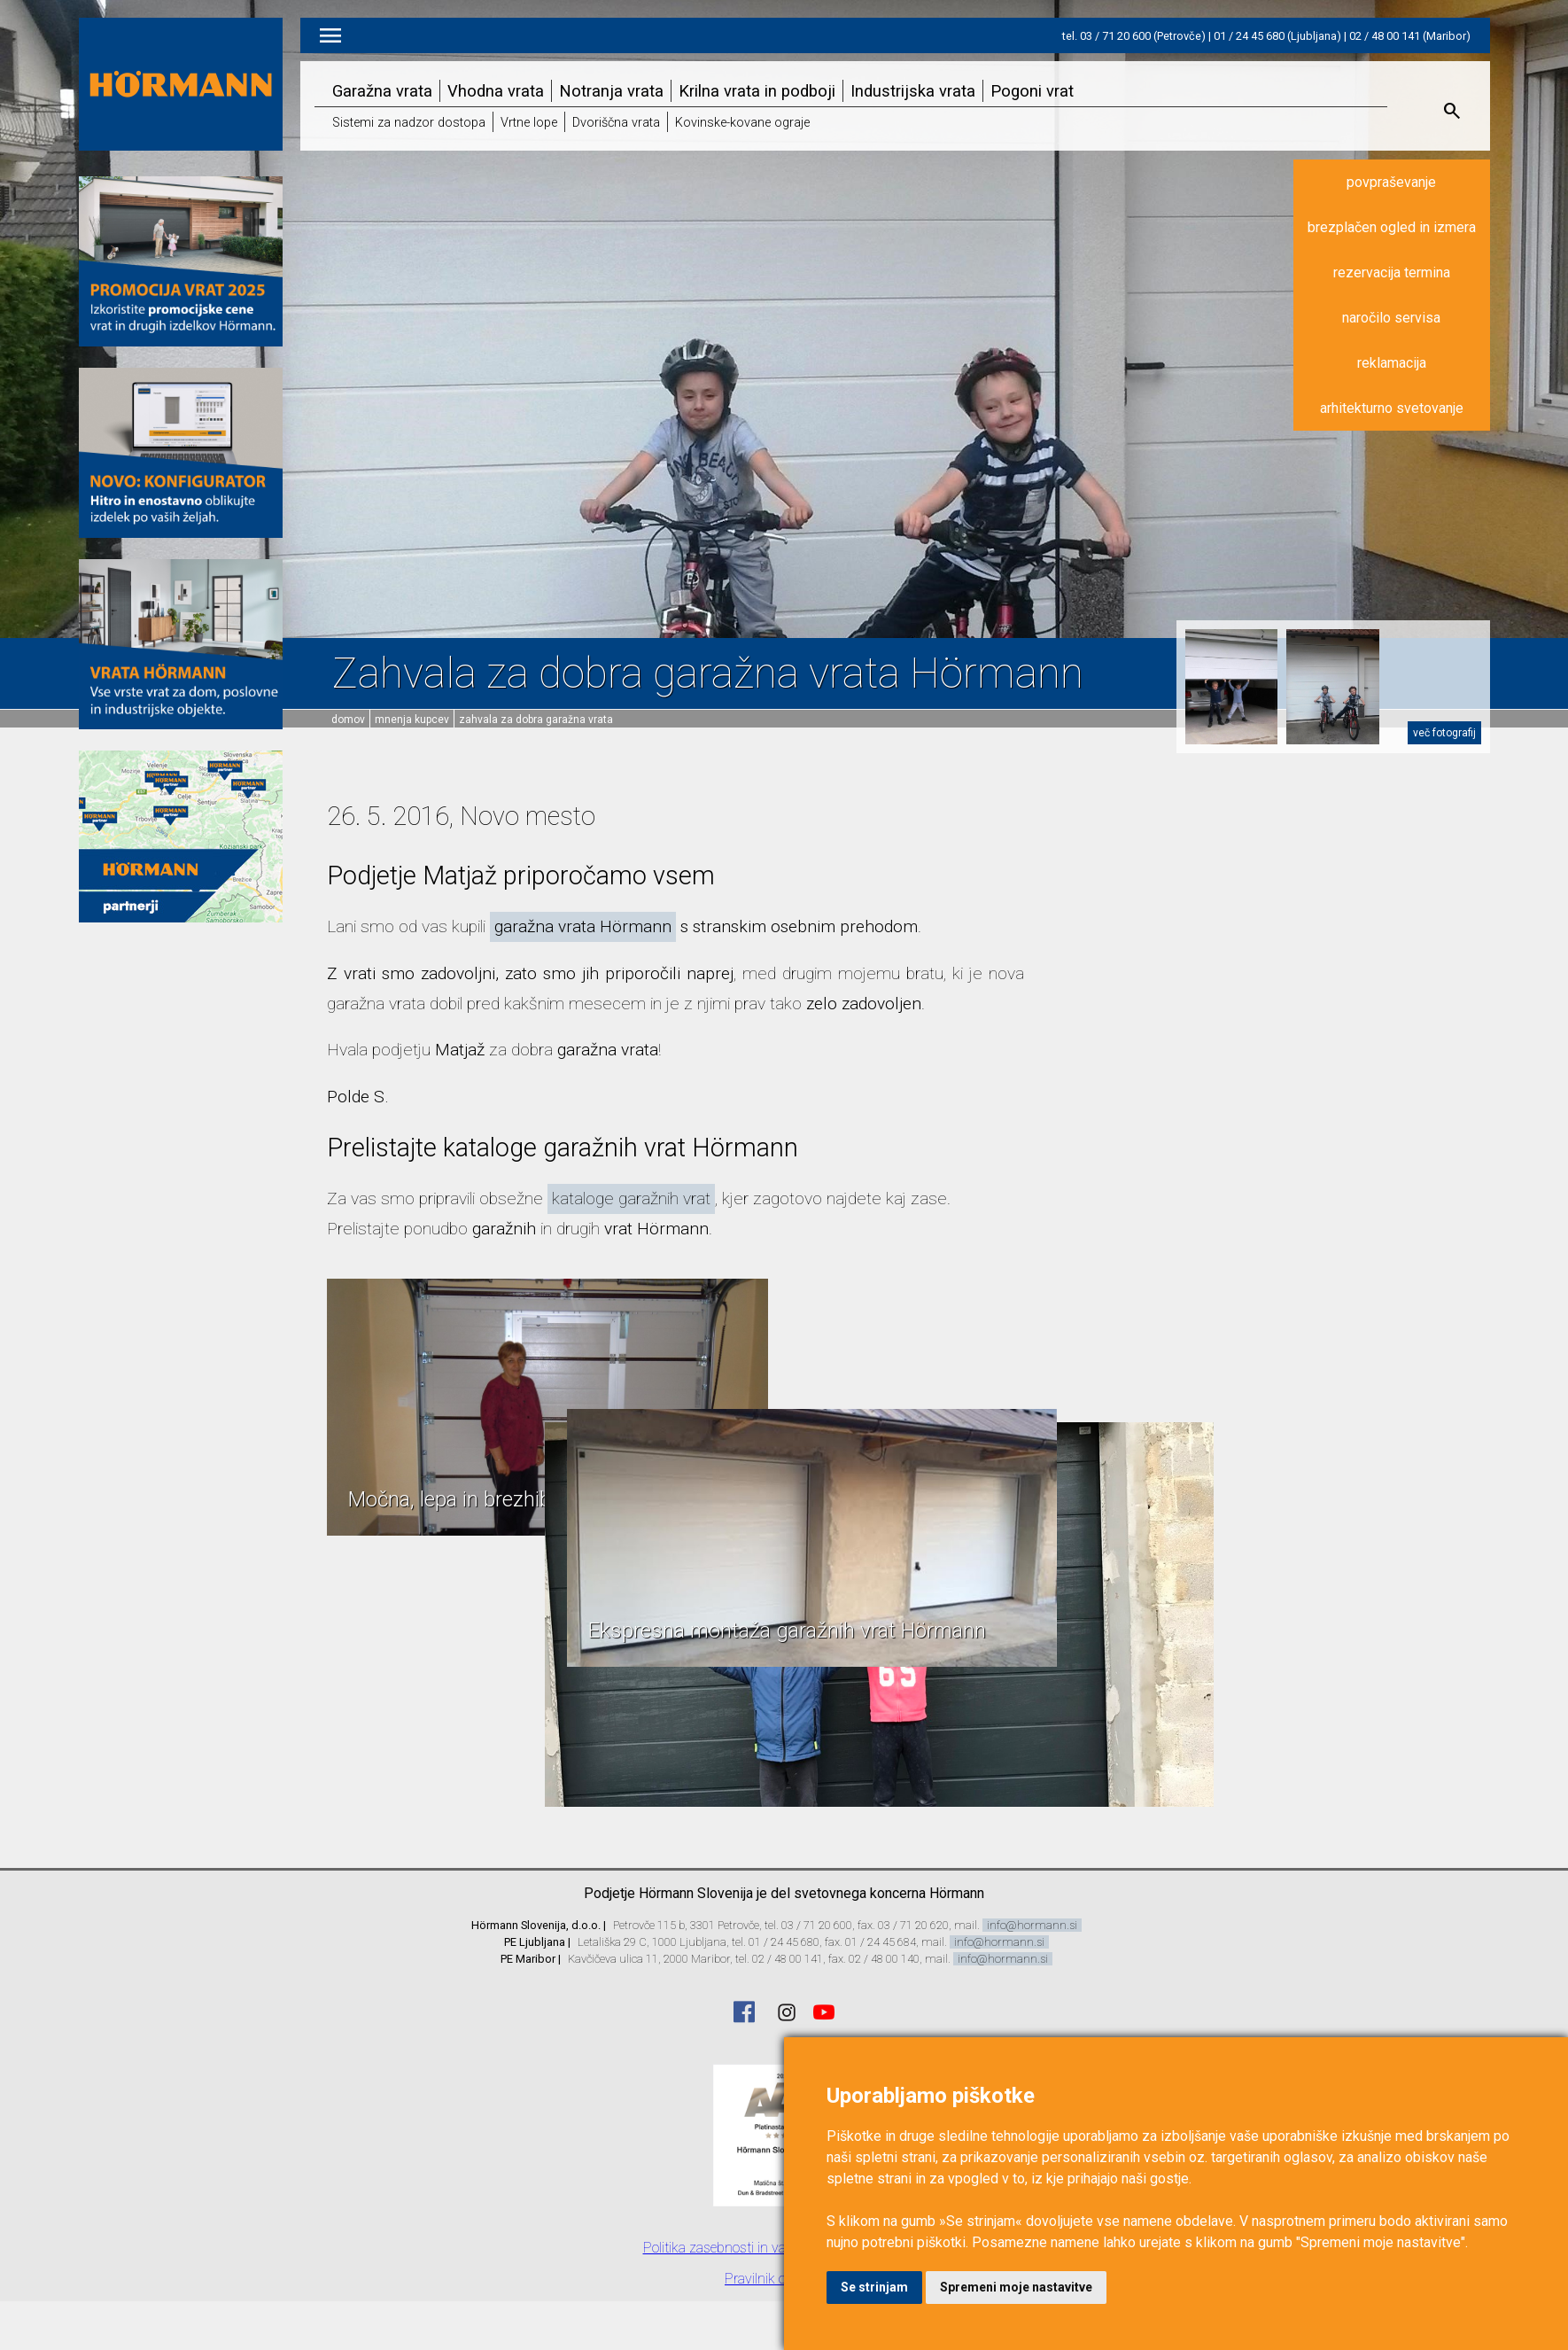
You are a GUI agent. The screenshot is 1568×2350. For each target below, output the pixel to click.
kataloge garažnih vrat (631, 1198)
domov (348, 719)
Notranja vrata (611, 91)
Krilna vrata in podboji (757, 91)
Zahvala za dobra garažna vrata (536, 719)
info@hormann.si (1032, 1925)
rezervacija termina (1391, 272)
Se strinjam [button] (874, 2287)
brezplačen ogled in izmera (1392, 227)
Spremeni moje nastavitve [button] (1016, 2287)
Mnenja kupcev (412, 719)
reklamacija (1391, 362)
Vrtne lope (529, 122)
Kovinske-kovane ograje (742, 122)
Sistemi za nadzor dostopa (408, 122)
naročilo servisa (1391, 317)
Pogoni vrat (1032, 91)
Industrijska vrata (912, 91)
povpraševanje (1391, 182)
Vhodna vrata (495, 91)
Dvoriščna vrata (616, 122)
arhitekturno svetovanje (1391, 408)
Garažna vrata (382, 91)
